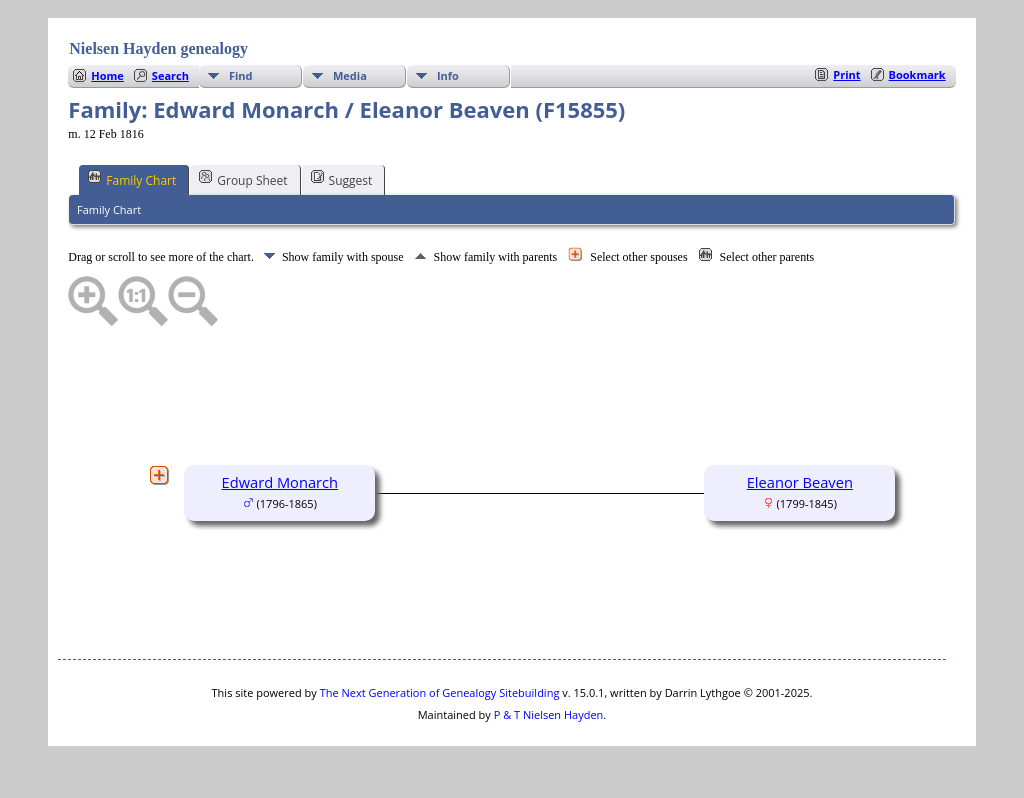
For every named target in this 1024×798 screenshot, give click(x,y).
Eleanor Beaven (800, 482)
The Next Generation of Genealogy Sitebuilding (440, 692)
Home (107, 75)
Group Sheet (243, 179)
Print (846, 74)
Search (170, 75)
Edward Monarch (280, 482)
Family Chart (132, 179)
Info (448, 75)
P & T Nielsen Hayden (549, 714)
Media (350, 75)
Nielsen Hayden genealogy (158, 48)
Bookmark (917, 74)
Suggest (342, 179)
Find (241, 75)
